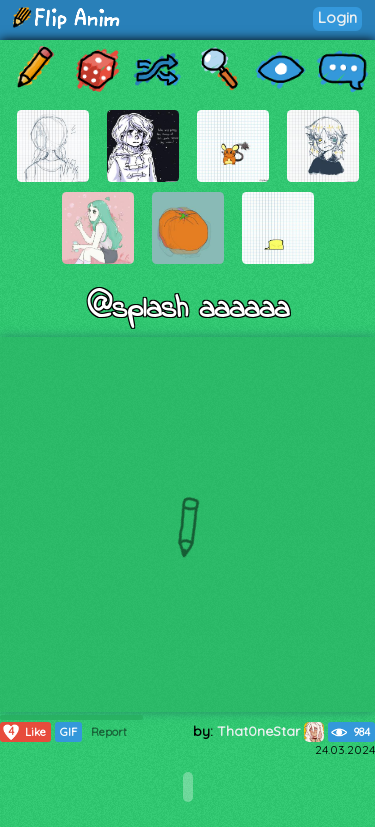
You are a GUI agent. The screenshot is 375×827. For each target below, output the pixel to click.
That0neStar (270, 731)
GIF (68, 732)
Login (337, 17)
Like (23, 732)
